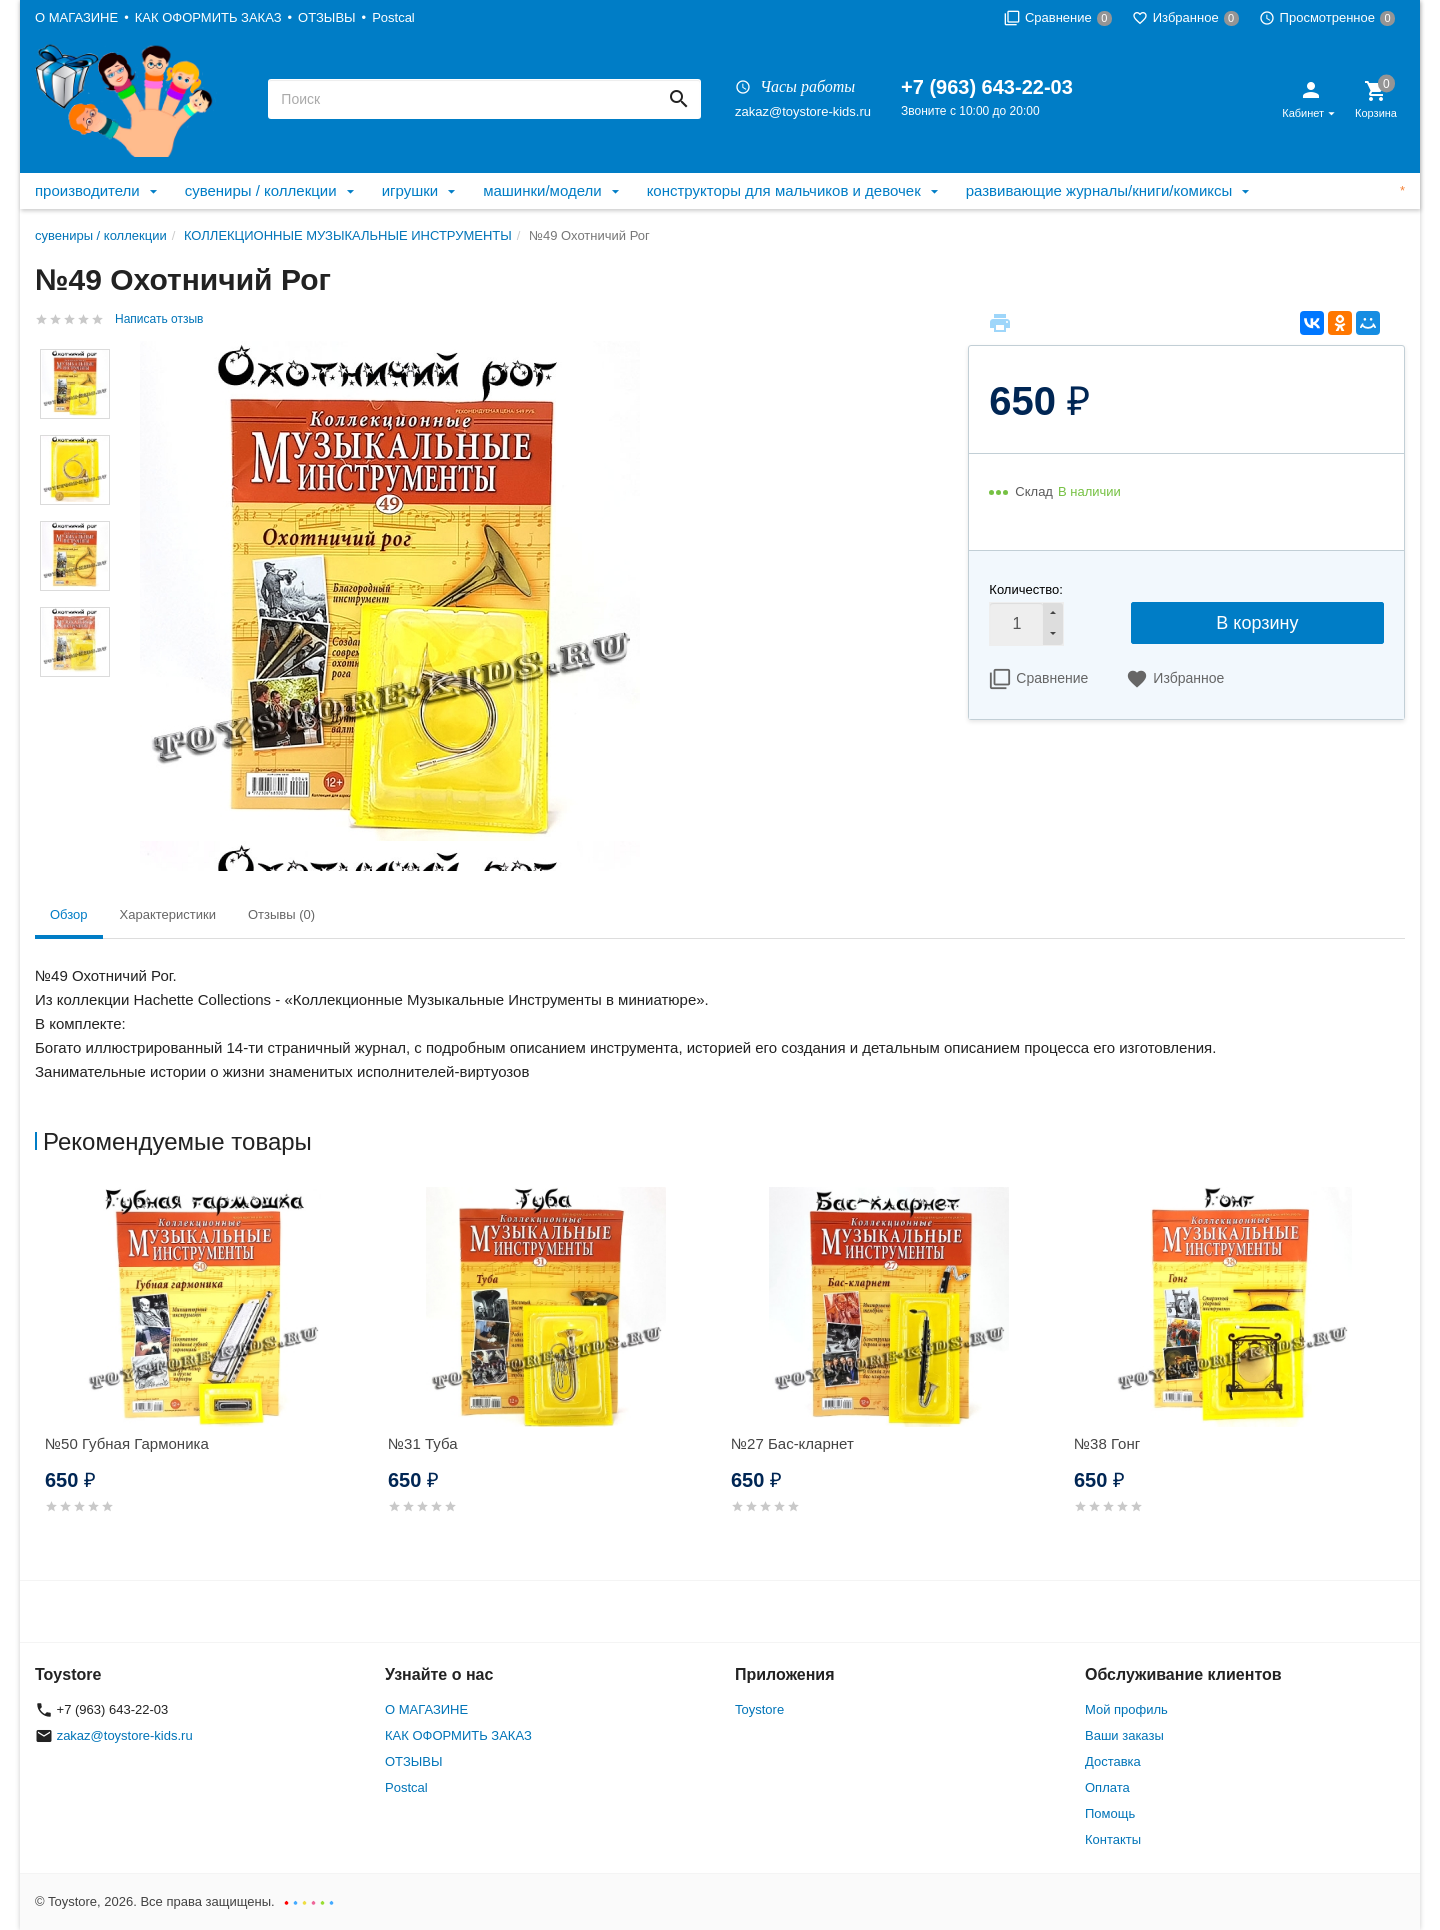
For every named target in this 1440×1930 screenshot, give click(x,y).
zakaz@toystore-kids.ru (803, 111)
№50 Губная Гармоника (127, 1443)
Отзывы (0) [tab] (281, 914)
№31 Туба (423, 1443)
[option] (206, 1374)
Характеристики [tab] (168, 914)
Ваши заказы (1124, 1735)
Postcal (393, 17)
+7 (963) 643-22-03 (987, 87)
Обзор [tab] (69, 914)
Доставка (1113, 1761)
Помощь (1110, 1813)
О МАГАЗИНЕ (76, 17)
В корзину (1257, 623)
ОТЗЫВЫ (326, 17)
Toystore (759, 1709)
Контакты (1113, 1839)
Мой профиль (1126, 1709)
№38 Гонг (1107, 1443)
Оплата (1107, 1787)
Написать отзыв (159, 319)
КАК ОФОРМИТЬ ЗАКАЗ (208, 17)
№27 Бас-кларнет (792, 1443)
